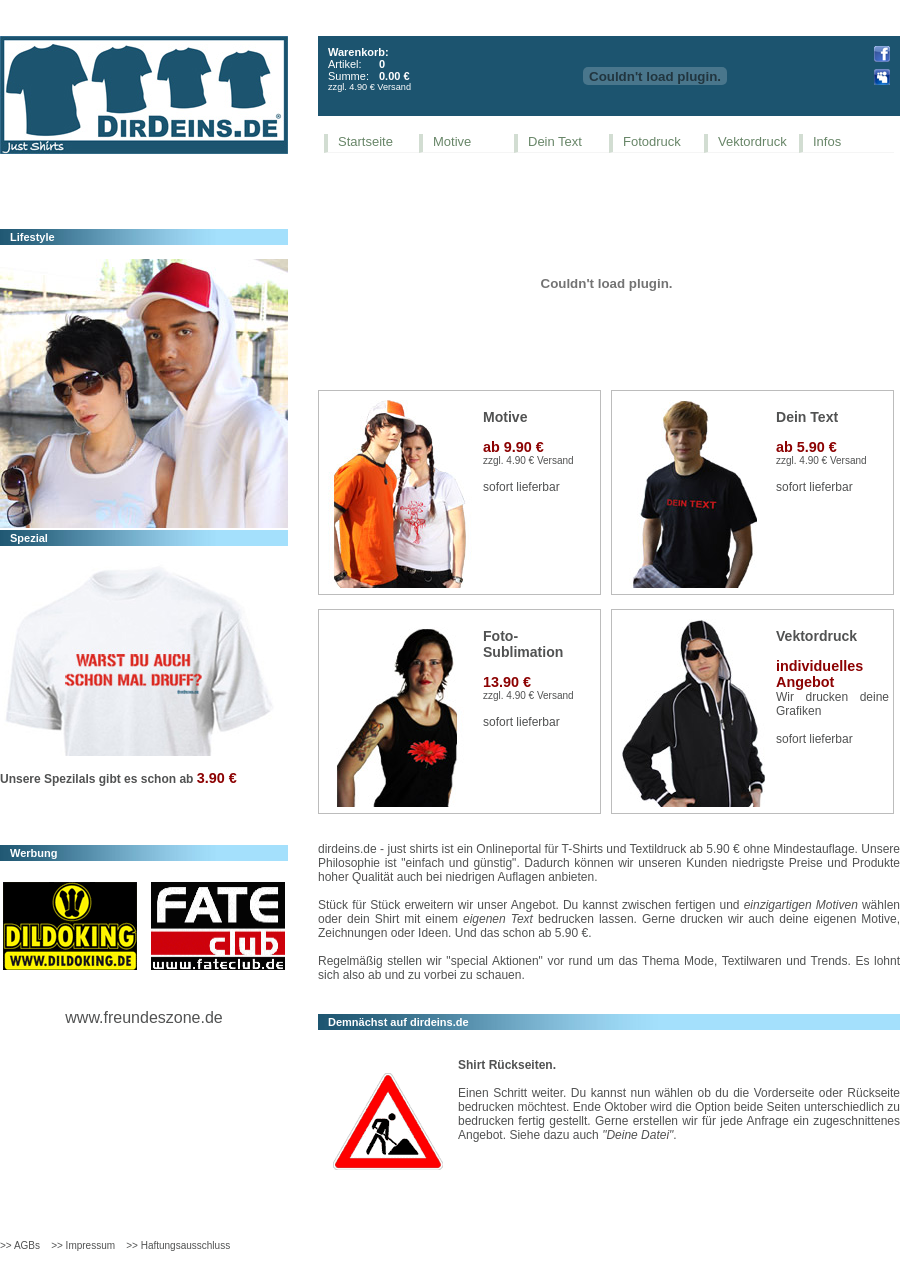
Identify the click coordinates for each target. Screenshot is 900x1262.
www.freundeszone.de (143, 1017)
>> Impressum (83, 1245)
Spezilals (69, 779)
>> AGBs (20, 1245)
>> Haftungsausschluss (178, 1245)
